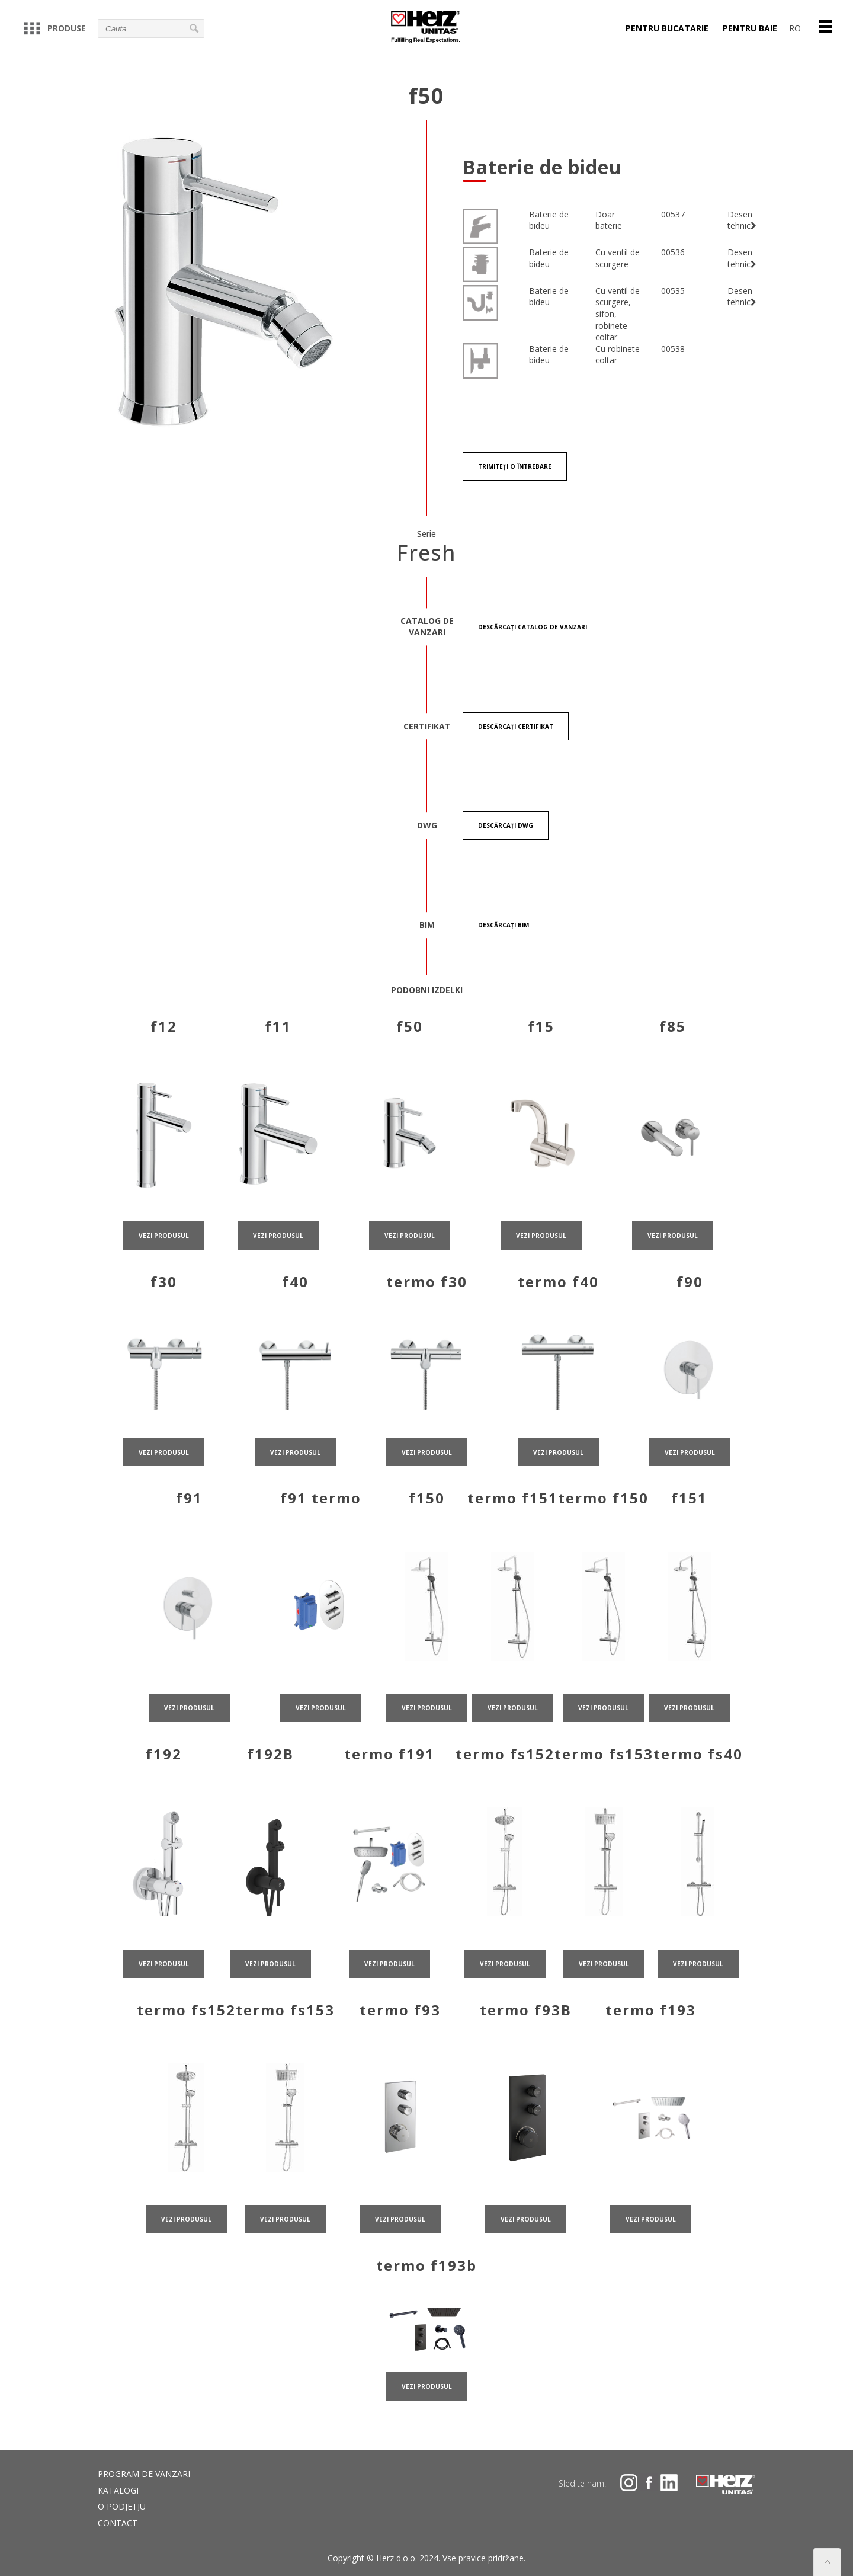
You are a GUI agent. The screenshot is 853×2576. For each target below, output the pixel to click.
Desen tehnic (741, 220)
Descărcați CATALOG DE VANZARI (532, 629)
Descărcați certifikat (515, 729)
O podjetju (122, 2506)
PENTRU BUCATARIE (667, 28)
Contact (117, 2523)
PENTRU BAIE (750, 28)
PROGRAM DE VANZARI (144, 2473)
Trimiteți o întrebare (514, 467)
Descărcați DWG (505, 830)
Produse (55, 28)
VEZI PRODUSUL (164, 1275)
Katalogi (118, 2490)
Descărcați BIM (503, 931)
